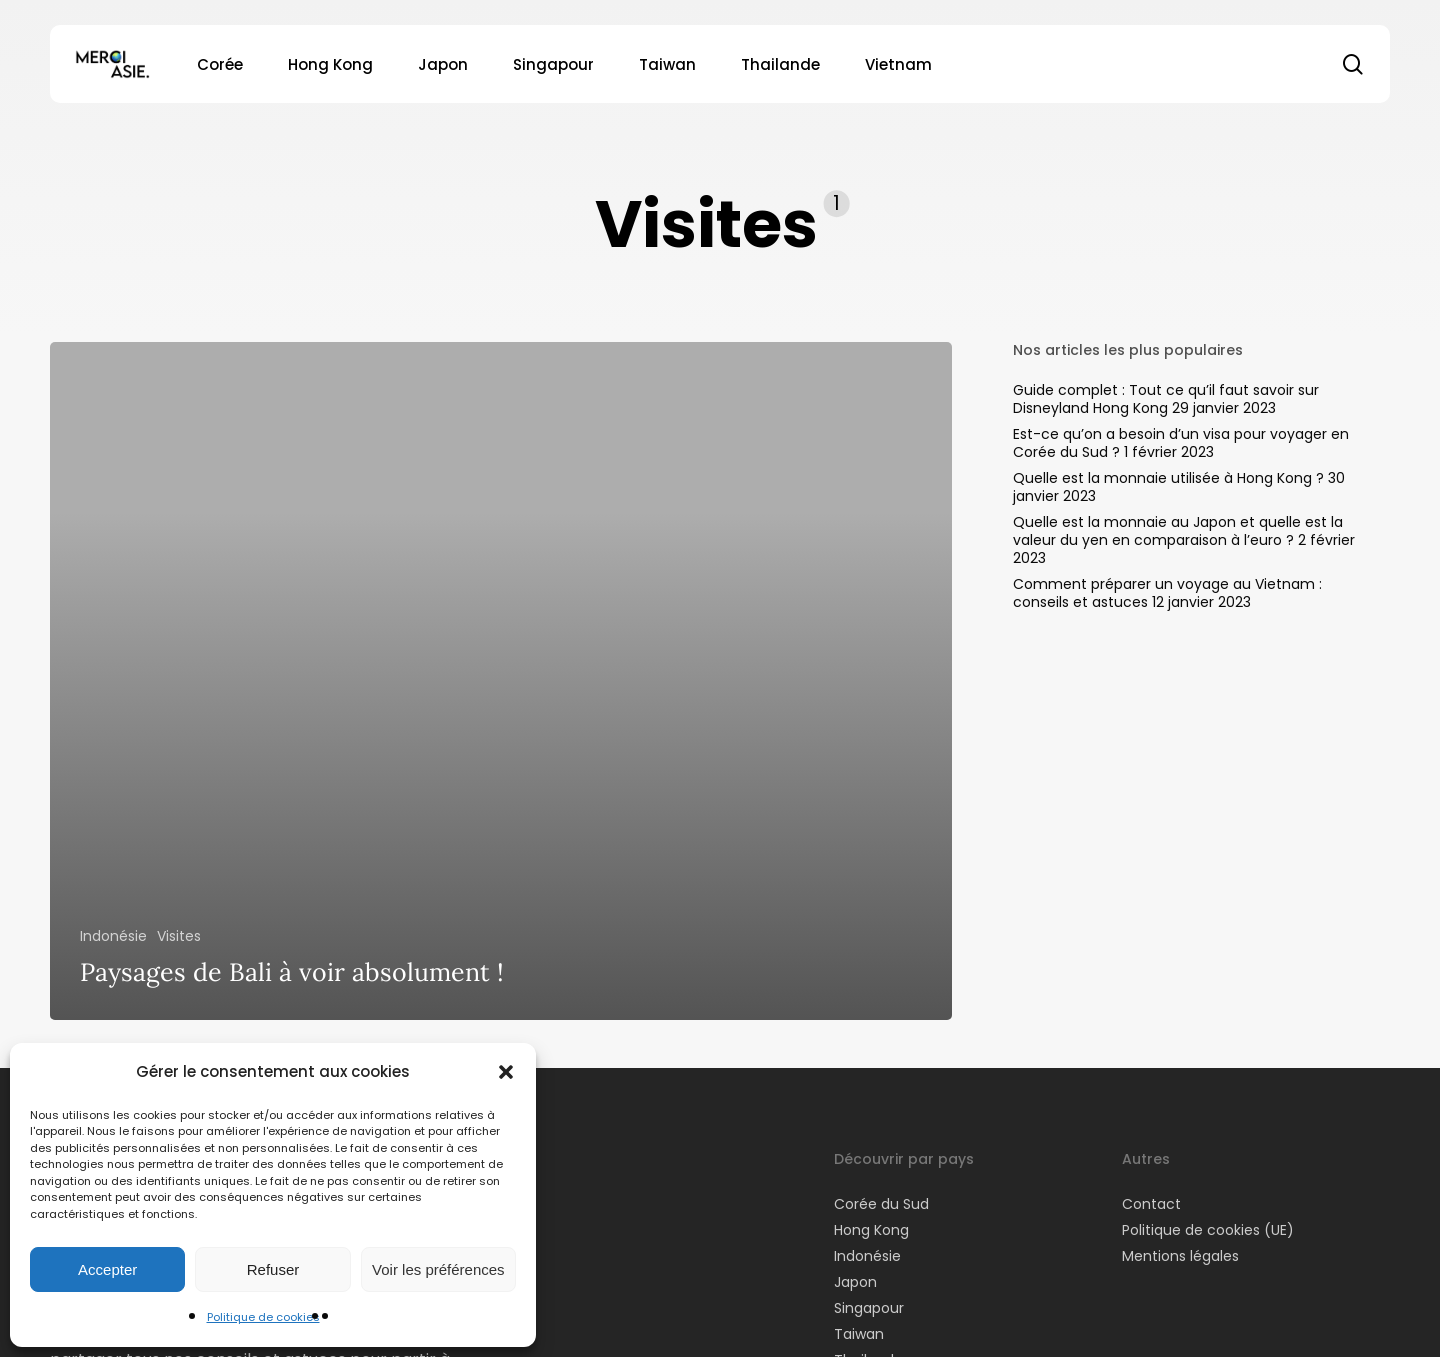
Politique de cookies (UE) (1208, 1230)
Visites (179, 936)
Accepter (107, 1269)
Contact (1151, 1204)
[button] (506, 1072)
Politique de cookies (263, 1317)
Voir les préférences (438, 1269)
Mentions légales (1180, 1256)
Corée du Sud (881, 1204)
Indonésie (113, 936)
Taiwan (859, 1334)
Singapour (869, 1308)
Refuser (273, 1269)
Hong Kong (871, 1230)
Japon (855, 1282)
